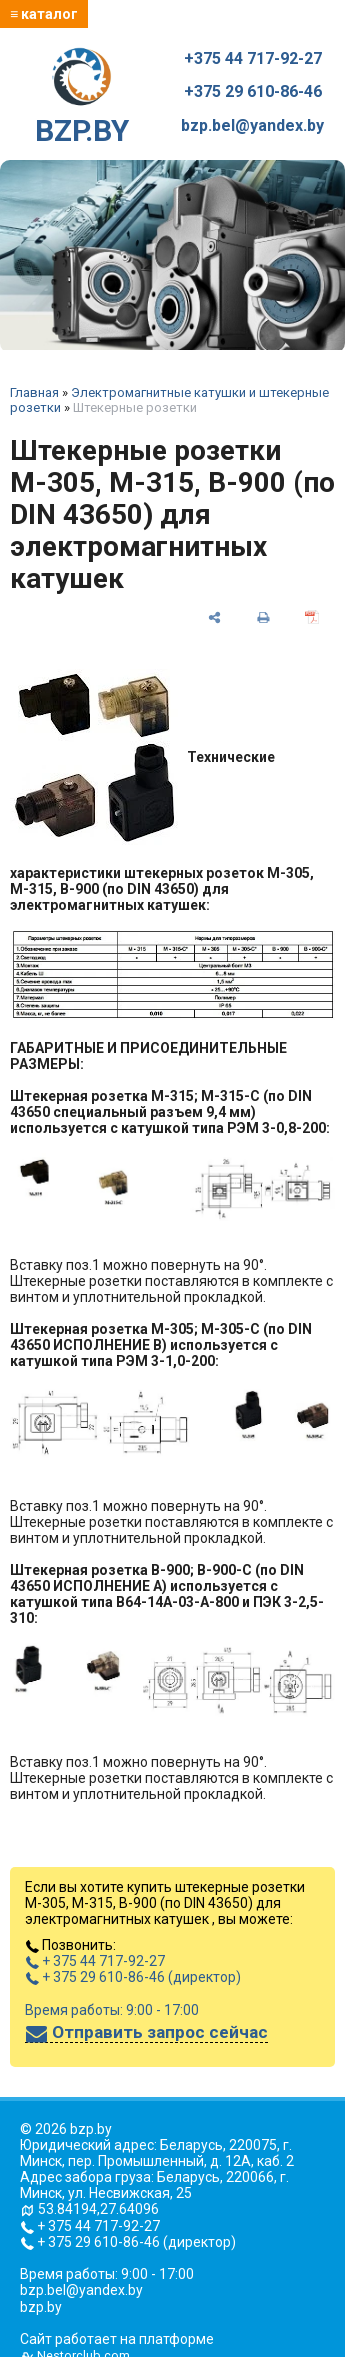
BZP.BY (82, 98)
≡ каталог (44, 14)
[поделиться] (214, 616)
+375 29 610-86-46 (253, 92)
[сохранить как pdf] (312, 616)
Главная (34, 392)
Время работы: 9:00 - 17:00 (112, 2010)
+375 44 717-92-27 (253, 59)
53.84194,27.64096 (98, 2209)
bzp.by (41, 2307)
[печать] (263, 616)
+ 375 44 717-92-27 (95, 1961)
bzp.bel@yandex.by (252, 126)
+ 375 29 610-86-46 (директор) (133, 1977)
